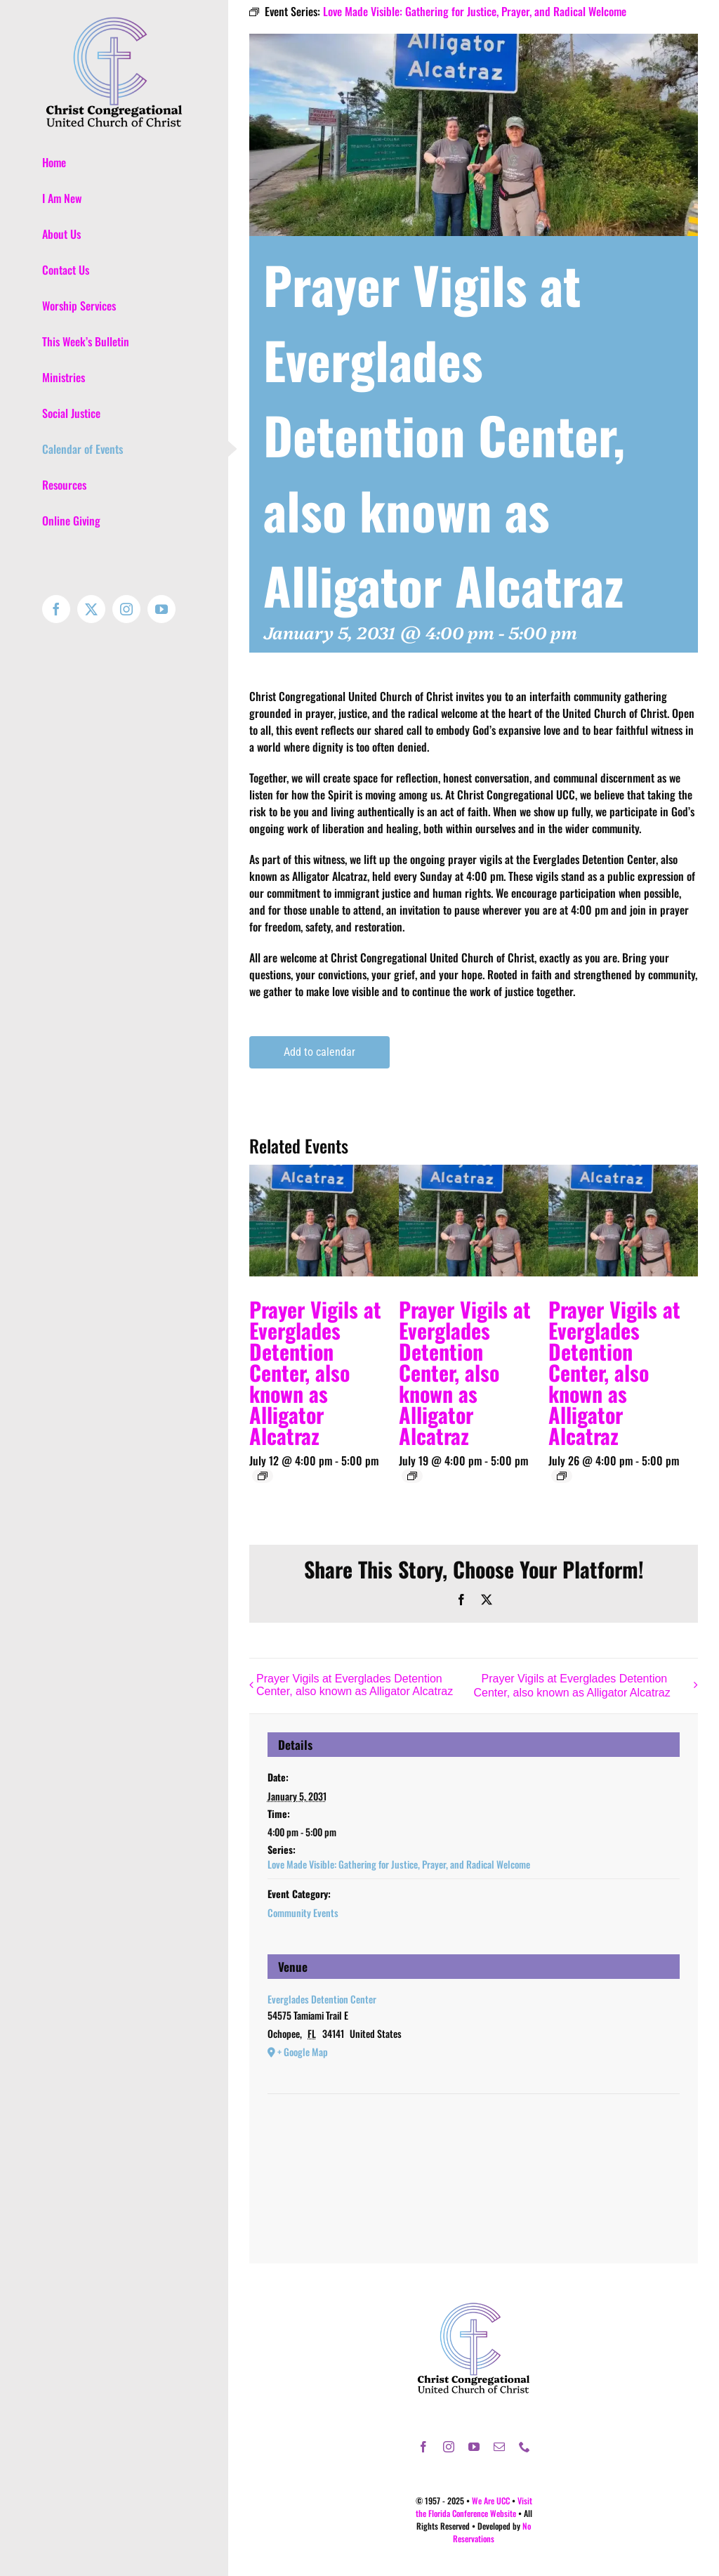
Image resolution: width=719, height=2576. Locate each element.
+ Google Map (302, 2051)
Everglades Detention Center (322, 1999)
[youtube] (474, 2446)
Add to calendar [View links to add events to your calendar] (319, 1052)
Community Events (303, 1912)
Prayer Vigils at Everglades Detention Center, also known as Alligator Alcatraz (315, 1372)
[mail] (499, 2446)
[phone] (524, 2446)
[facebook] (423, 2446)
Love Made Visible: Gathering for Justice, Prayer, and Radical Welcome (399, 1864)
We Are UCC (491, 2500)
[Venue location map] (474, 2136)
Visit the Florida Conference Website (474, 2507)
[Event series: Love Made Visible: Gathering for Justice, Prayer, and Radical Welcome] (263, 1476)
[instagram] (448, 2446)
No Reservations (492, 2532)
